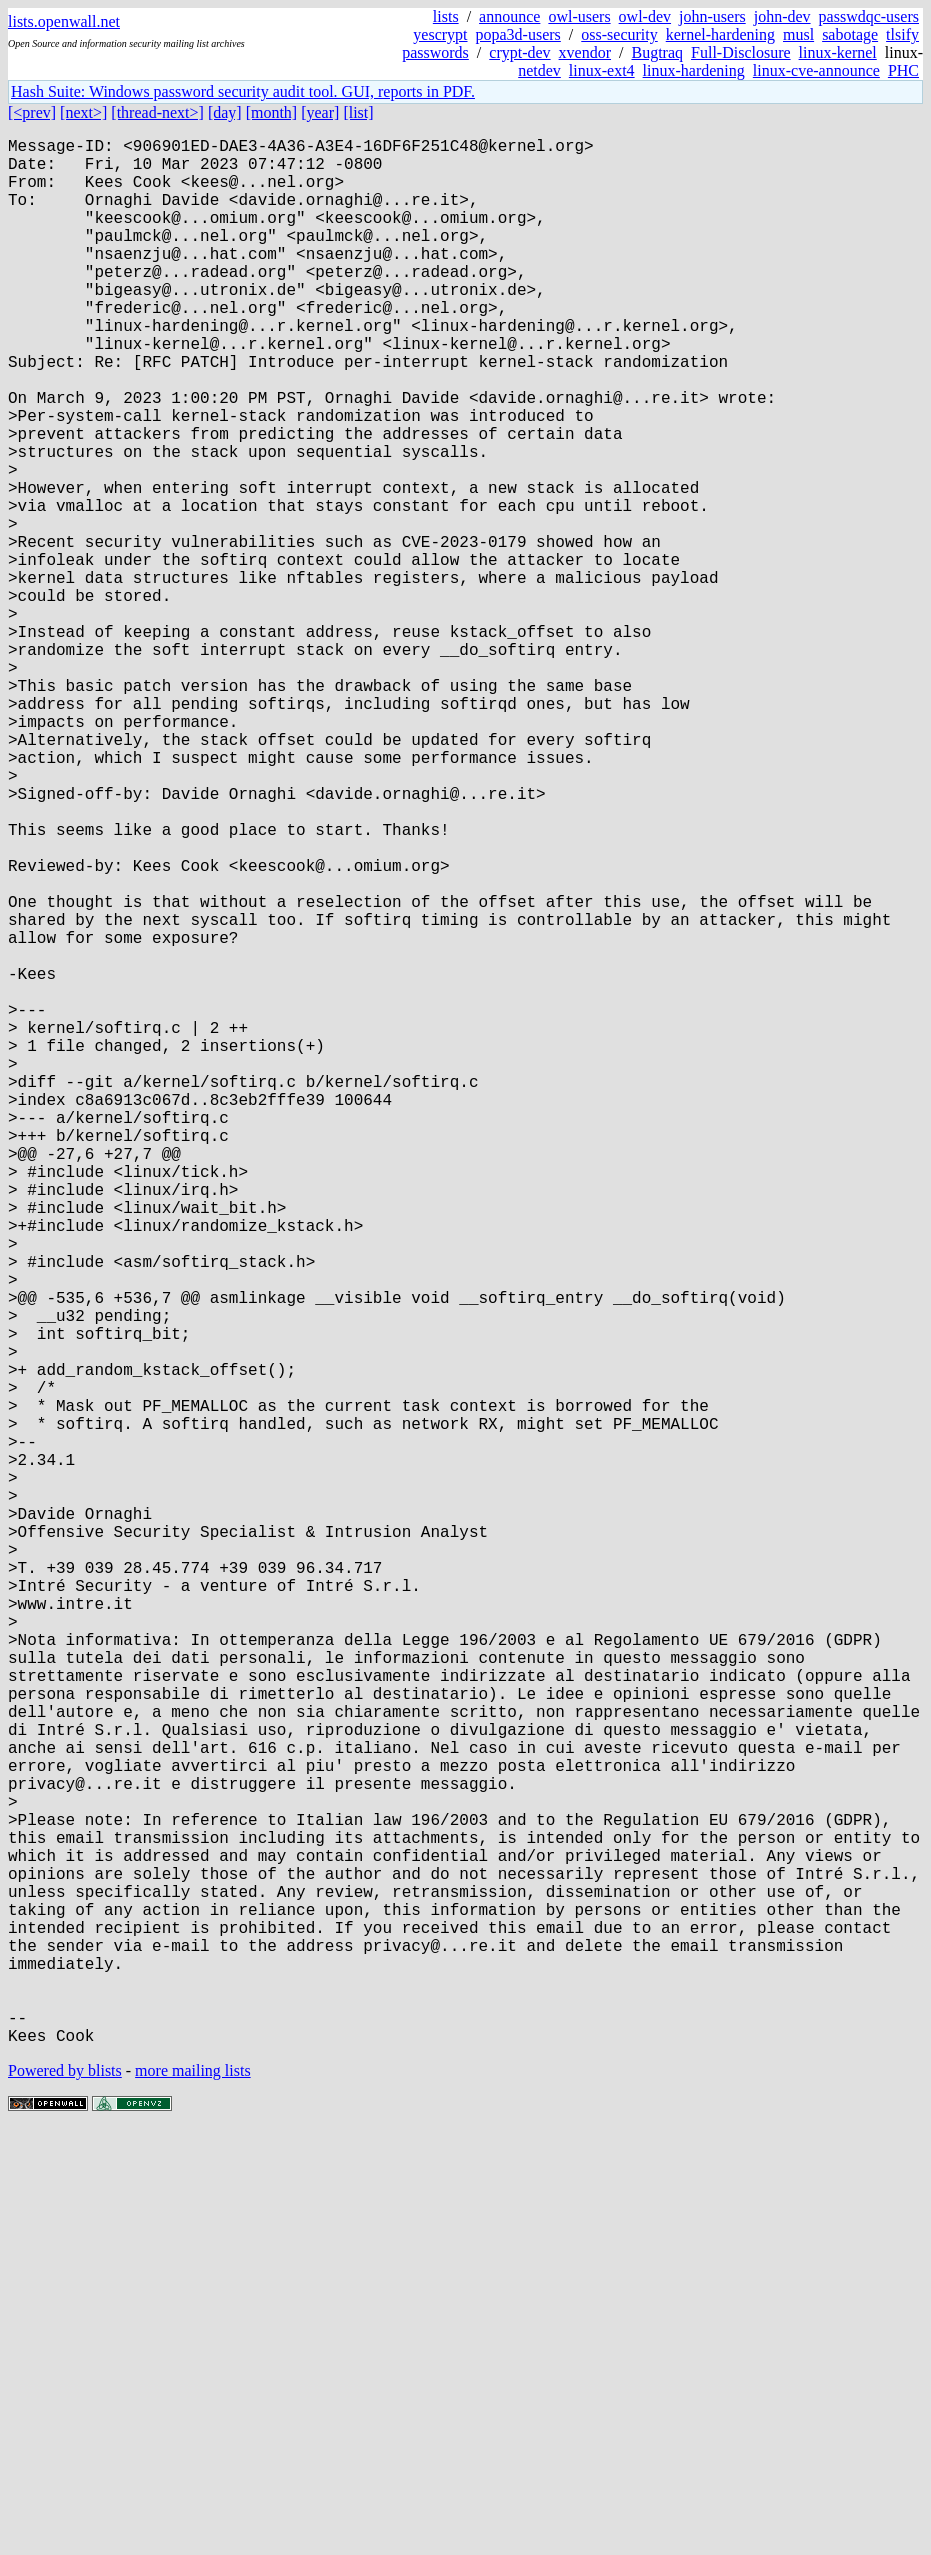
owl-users (579, 16)
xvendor (585, 52)
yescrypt (440, 34)
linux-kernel (838, 52)
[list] (358, 112)
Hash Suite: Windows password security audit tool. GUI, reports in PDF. (243, 91)
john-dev (782, 16)
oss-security (619, 34)
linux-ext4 (602, 70)
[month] (272, 112)
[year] (320, 112)
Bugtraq (657, 52)
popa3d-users (518, 34)
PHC (903, 70)
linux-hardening (694, 70)
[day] (225, 112)
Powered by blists (65, 2494)
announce (509, 16)
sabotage (850, 34)
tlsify (902, 34)
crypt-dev (519, 52)
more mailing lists (193, 2494)
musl (798, 34)
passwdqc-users (869, 16)
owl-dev (645, 16)
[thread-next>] (157, 112)
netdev (539, 70)
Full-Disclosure (741, 52)
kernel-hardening (720, 34)
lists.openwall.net (64, 21)
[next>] (83, 112)
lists (446, 16)
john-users (712, 16)
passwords (435, 52)
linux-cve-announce (816, 70)
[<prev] (32, 112)
